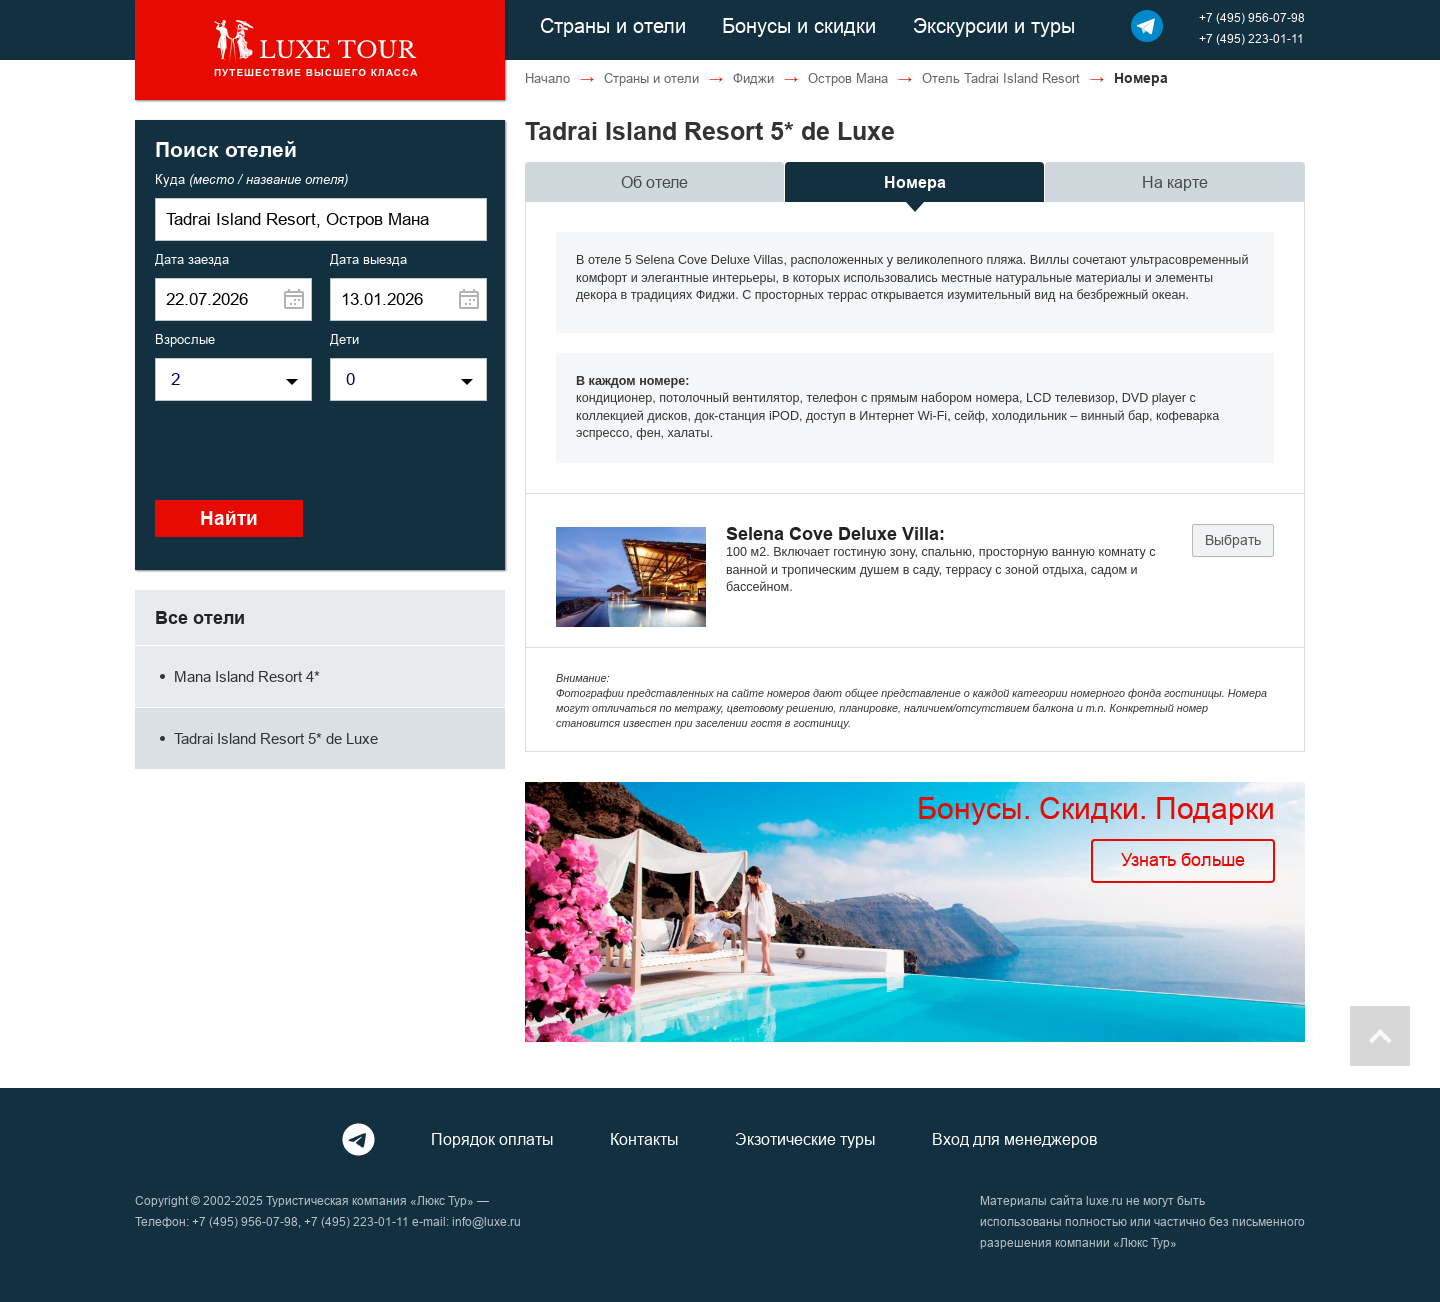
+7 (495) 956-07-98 (1252, 17)
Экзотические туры (805, 1139)
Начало (547, 78)
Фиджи (753, 78)
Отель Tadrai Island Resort (1001, 78)
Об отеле (654, 182)
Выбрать (1233, 540)
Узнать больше (1183, 859)
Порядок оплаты (492, 1139)
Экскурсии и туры (994, 25)
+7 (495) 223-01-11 (1251, 38)
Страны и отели (613, 25)
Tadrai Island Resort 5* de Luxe (266, 738)
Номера (915, 182)
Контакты (644, 1139)
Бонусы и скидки (799, 25)
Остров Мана (848, 78)
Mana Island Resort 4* (237, 676)
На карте (1175, 182)
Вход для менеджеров (1015, 1139)
